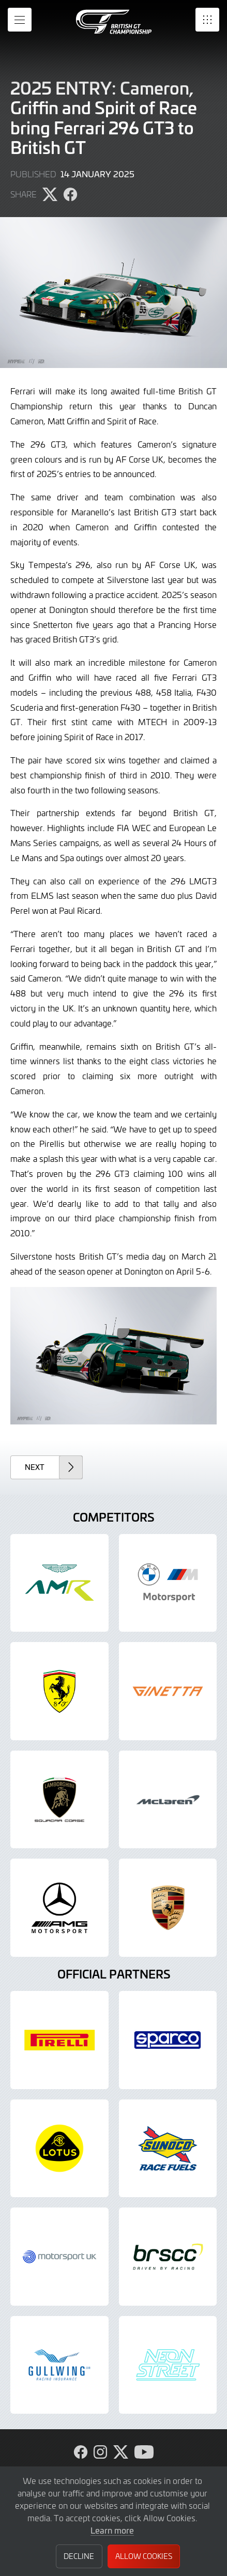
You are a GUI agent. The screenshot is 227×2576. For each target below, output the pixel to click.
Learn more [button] (112, 2530)
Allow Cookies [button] (143, 2556)
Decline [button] (79, 2556)
